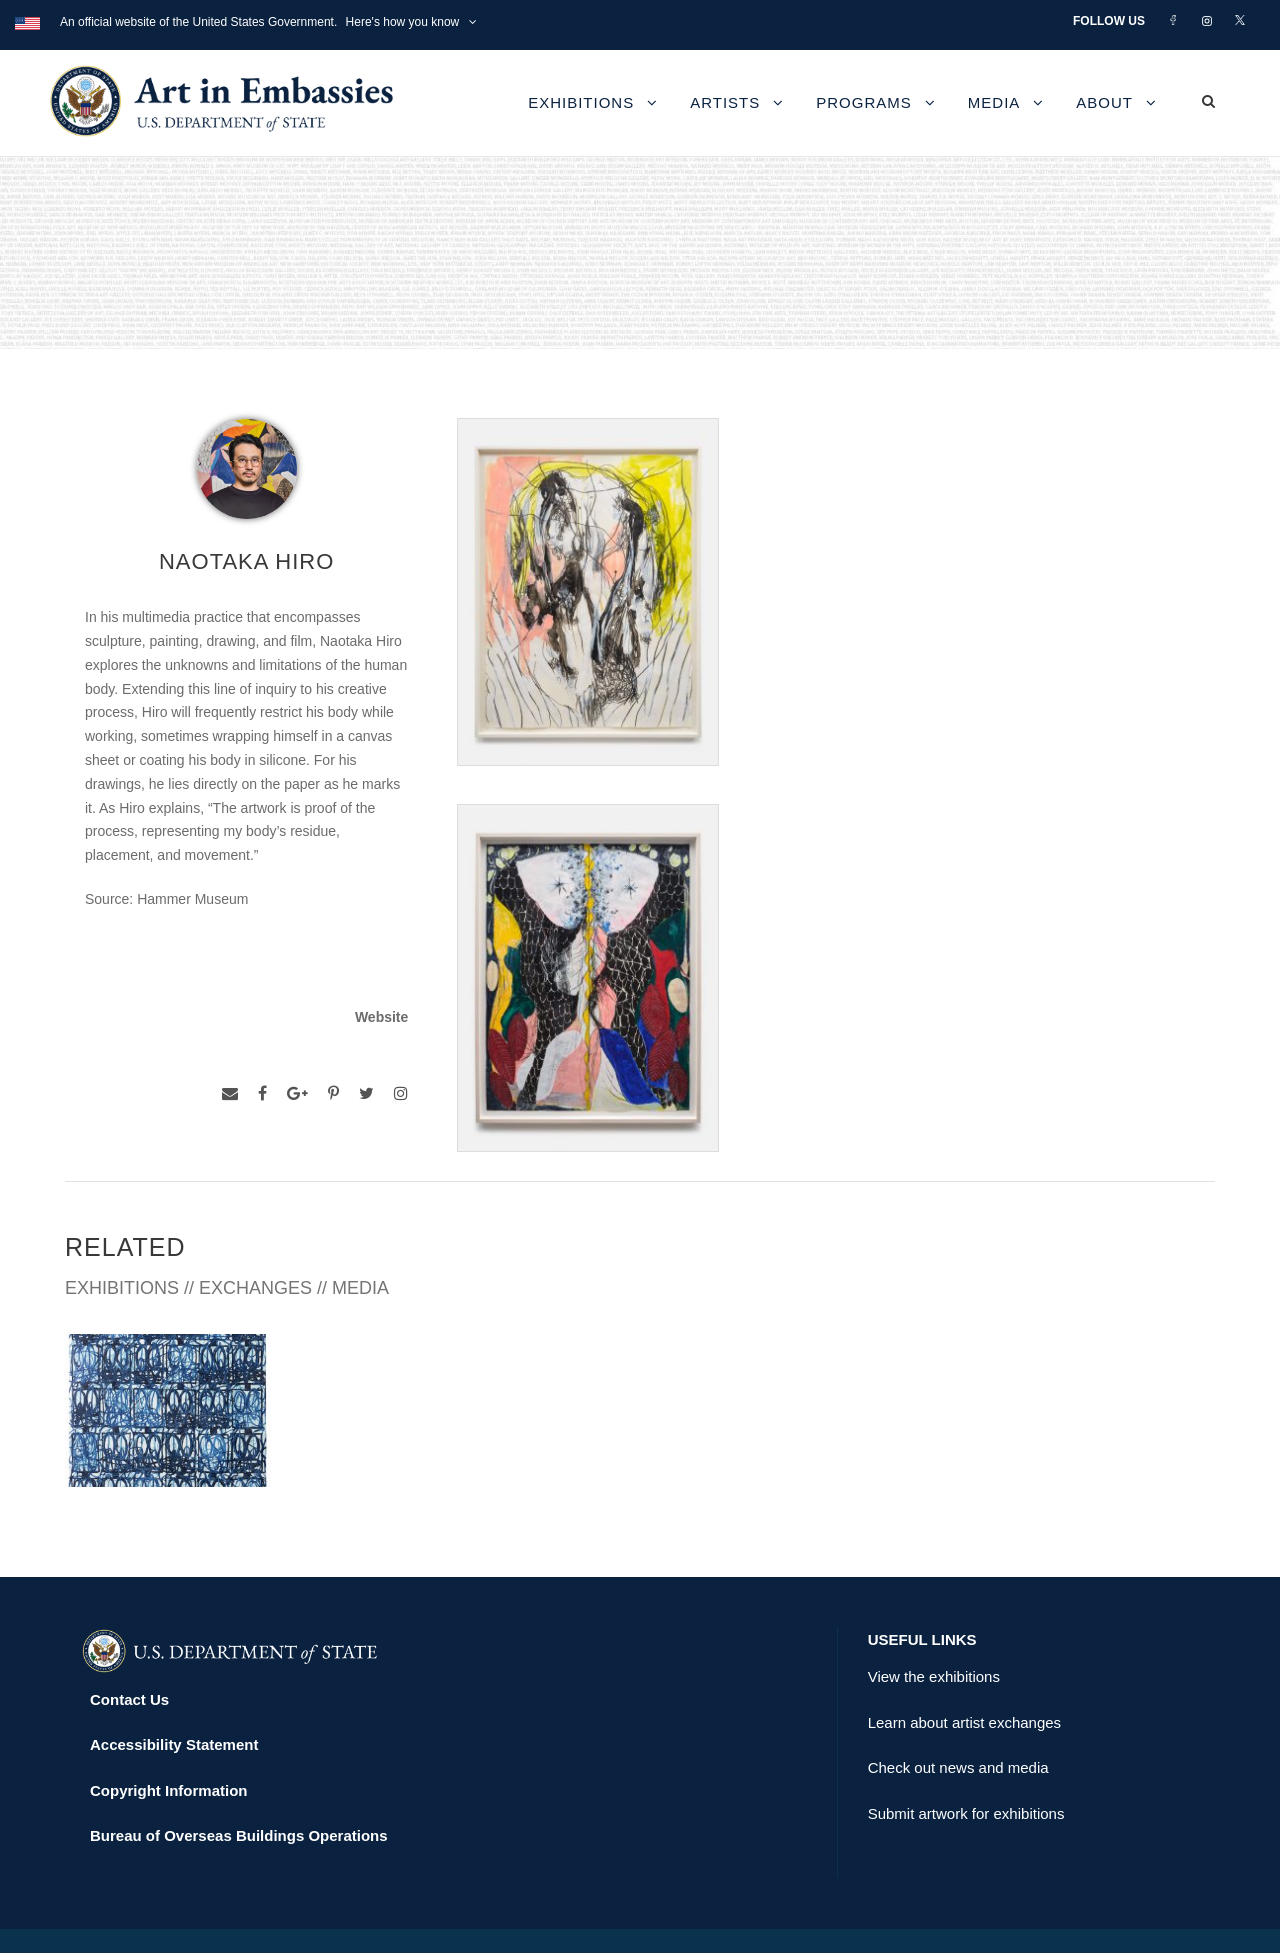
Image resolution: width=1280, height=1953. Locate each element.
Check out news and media (958, 1724)
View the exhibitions (934, 1633)
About (1104, 102)
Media (994, 102)
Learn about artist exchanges (964, 1678)
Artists (725, 102)
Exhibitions (581, 102)
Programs (864, 102)
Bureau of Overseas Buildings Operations (239, 1792)
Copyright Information (169, 1746)
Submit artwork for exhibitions (966, 1769)
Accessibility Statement (174, 1701)
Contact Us (129, 1655)
